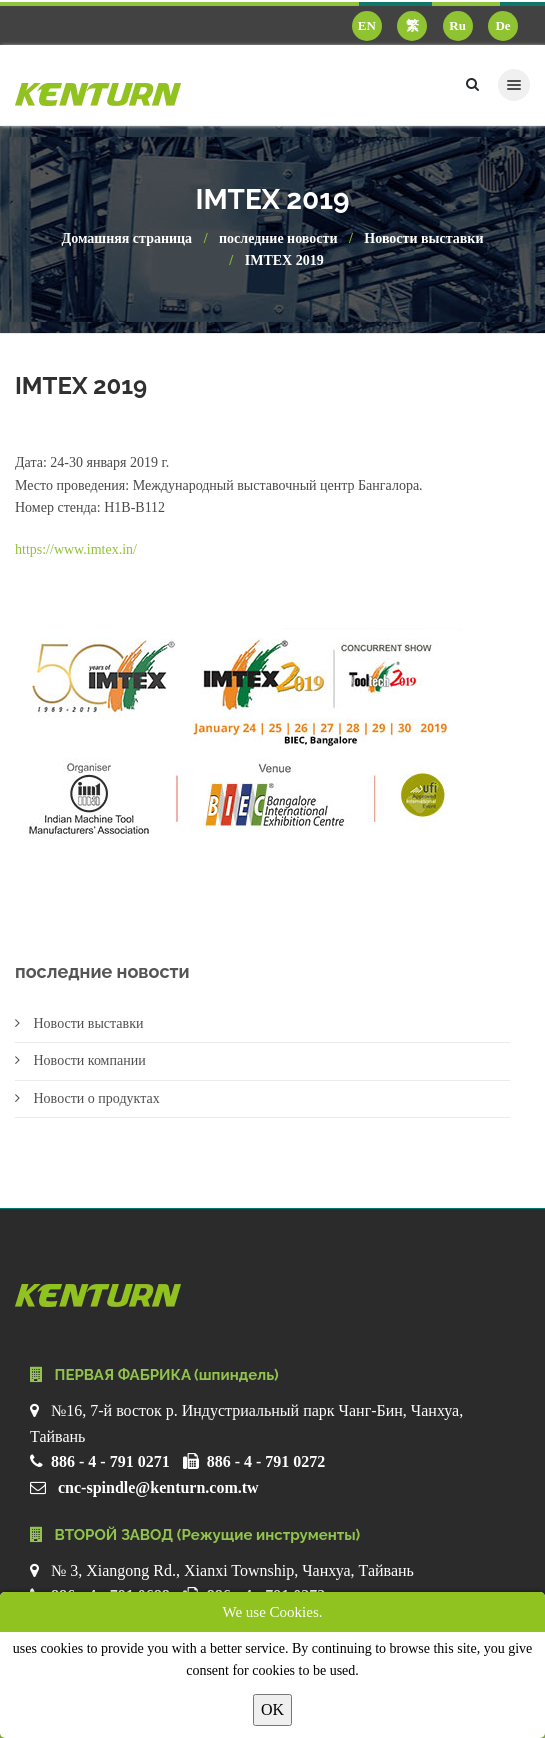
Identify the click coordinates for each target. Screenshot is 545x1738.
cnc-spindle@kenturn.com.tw (158, 1487)
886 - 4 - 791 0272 (266, 1461)
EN (367, 25)
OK (272, 1709)
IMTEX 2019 (284, 260)
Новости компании (80, 1060)
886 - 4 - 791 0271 (110, 1461)
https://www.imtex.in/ (76, 549)
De (502, 25)
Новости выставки (423, 238)
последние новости (278, 238)
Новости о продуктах (87, 1098)
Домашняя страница (127, 238)
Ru (457, 25)
